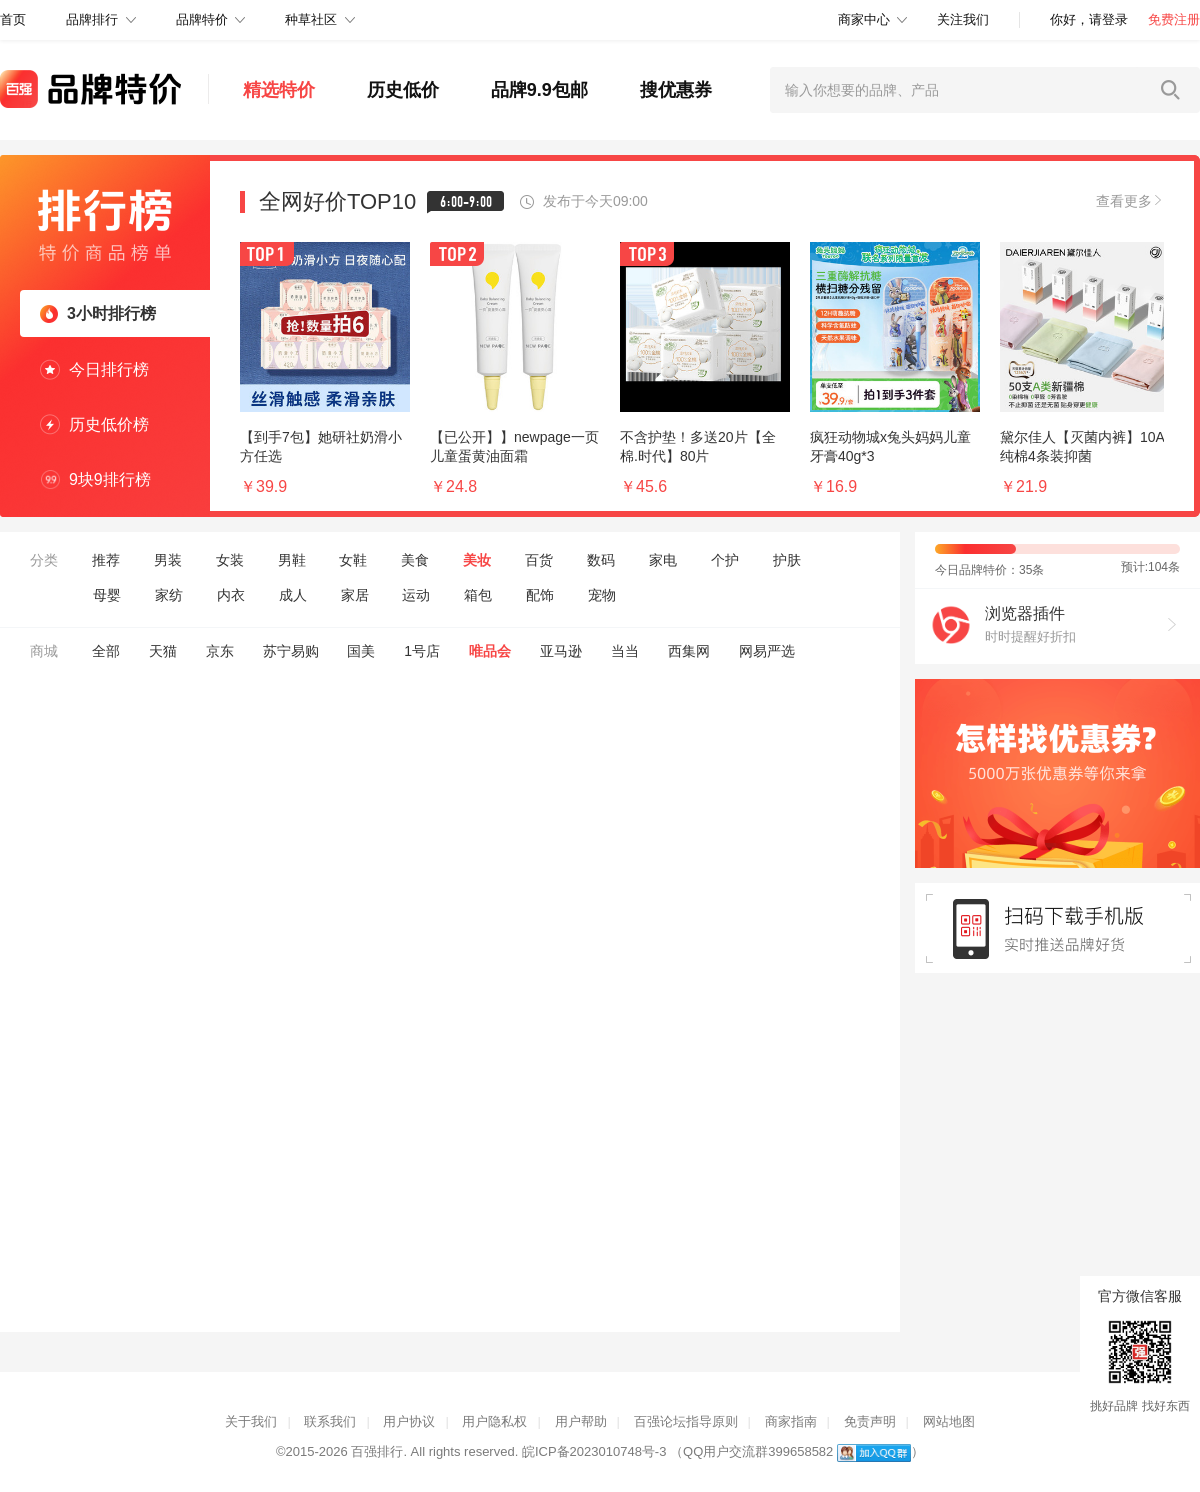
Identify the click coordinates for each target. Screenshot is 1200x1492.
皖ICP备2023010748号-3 (594, 1451)
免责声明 (870, 1421)
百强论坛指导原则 (686, 1421)
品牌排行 (92, 19)
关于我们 (251, 1421)
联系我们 (330, 1421)
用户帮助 (581, 1421)
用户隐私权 (494, 1421)
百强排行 (377, 1451)
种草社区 (311, 19)
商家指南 (791, 1421)
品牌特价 (202, 19)
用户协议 (409, 1421)
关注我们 (963, 19)
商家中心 (864, 19)
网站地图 (949, 1421)
